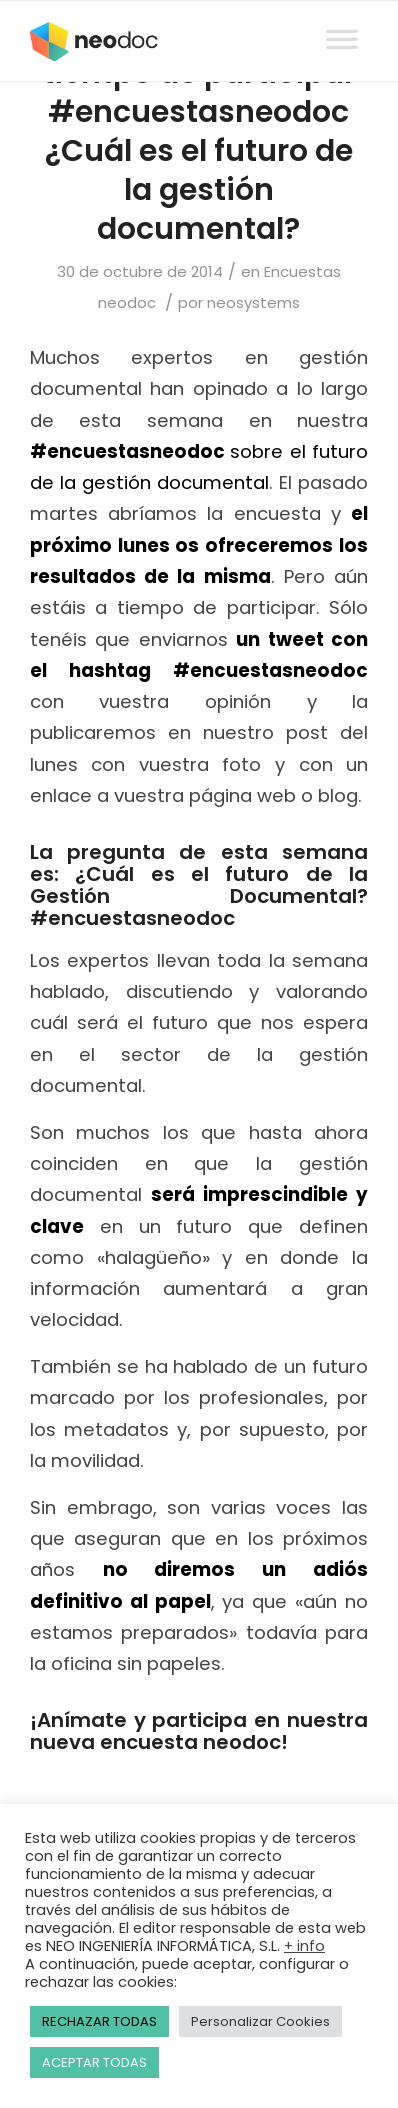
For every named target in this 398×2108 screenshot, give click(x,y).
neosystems (253, 302)
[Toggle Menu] (342, 20)
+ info (304, 1946)
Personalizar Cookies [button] (260, 2021)
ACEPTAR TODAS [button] (94, 2062)
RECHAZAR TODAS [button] (99, 2021)
